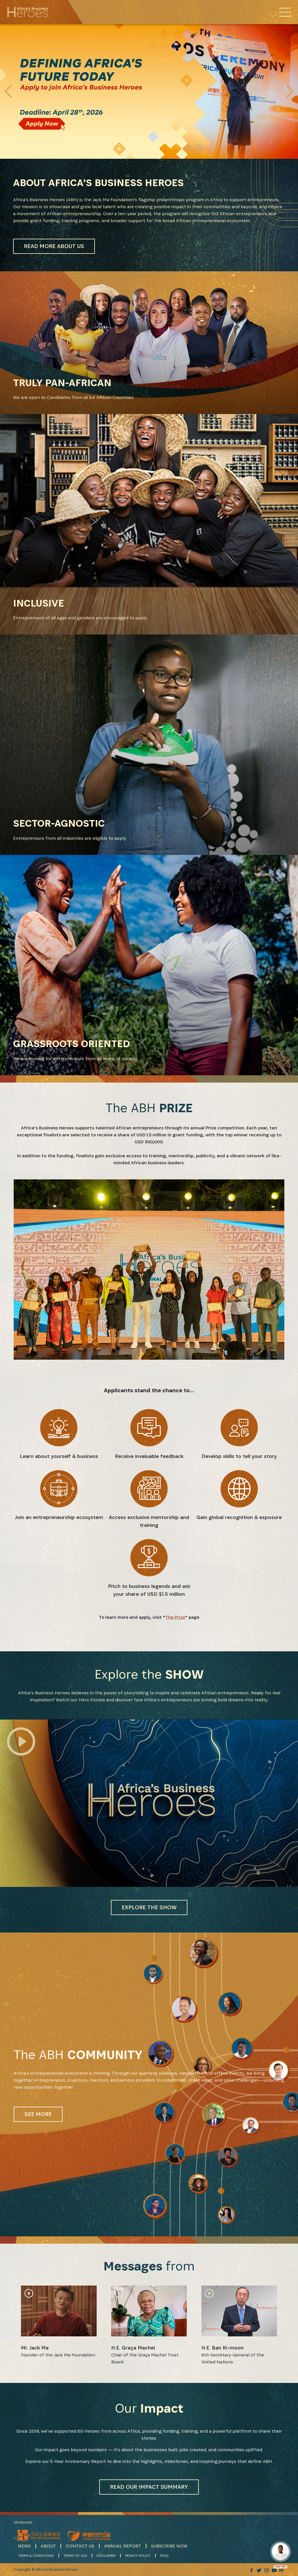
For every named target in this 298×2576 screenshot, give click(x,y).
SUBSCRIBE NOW (169, 2546)
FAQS (164, 2555)
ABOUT (48, 2546)
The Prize (175, 1617)
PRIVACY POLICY (137, 2555)
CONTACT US (80, 2546)
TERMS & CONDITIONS (36, 2555)
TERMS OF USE (75, 2555)
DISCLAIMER (106, 2555)
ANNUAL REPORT (122, 2546)
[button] (290, 91)
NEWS (24, 2546)
